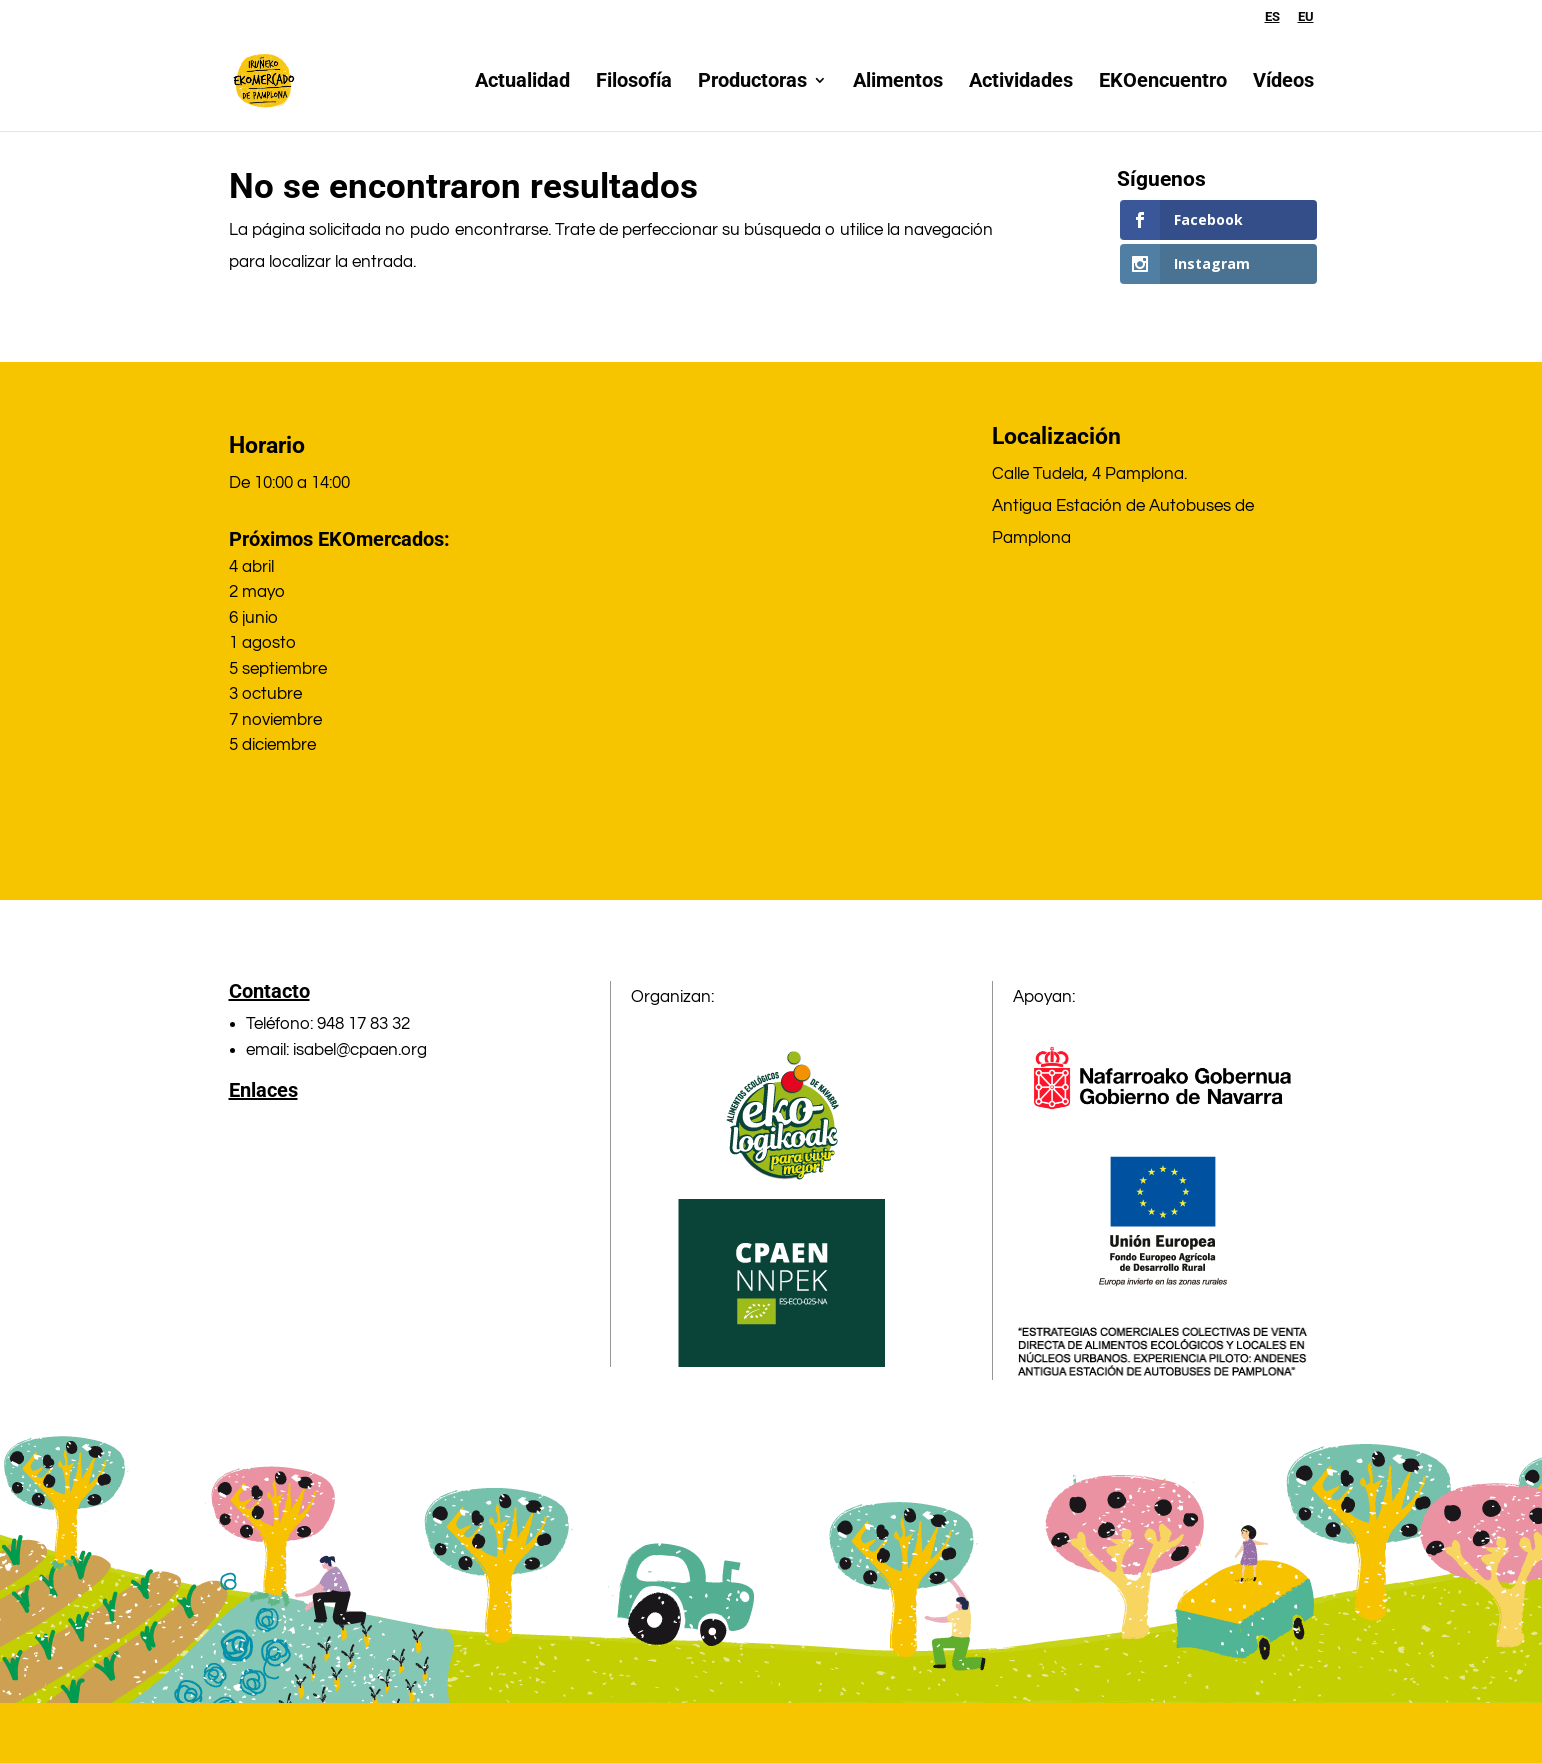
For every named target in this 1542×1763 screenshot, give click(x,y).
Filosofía (634, 83)
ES (1272, 17)
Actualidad (522, 83)
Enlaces (263, 1090)
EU (1306, 17)
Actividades (1021, 83)
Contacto (269, 991)
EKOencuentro (1163, 83)
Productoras (752, 83)
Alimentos (898, 83)
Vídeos (1283, 83)
